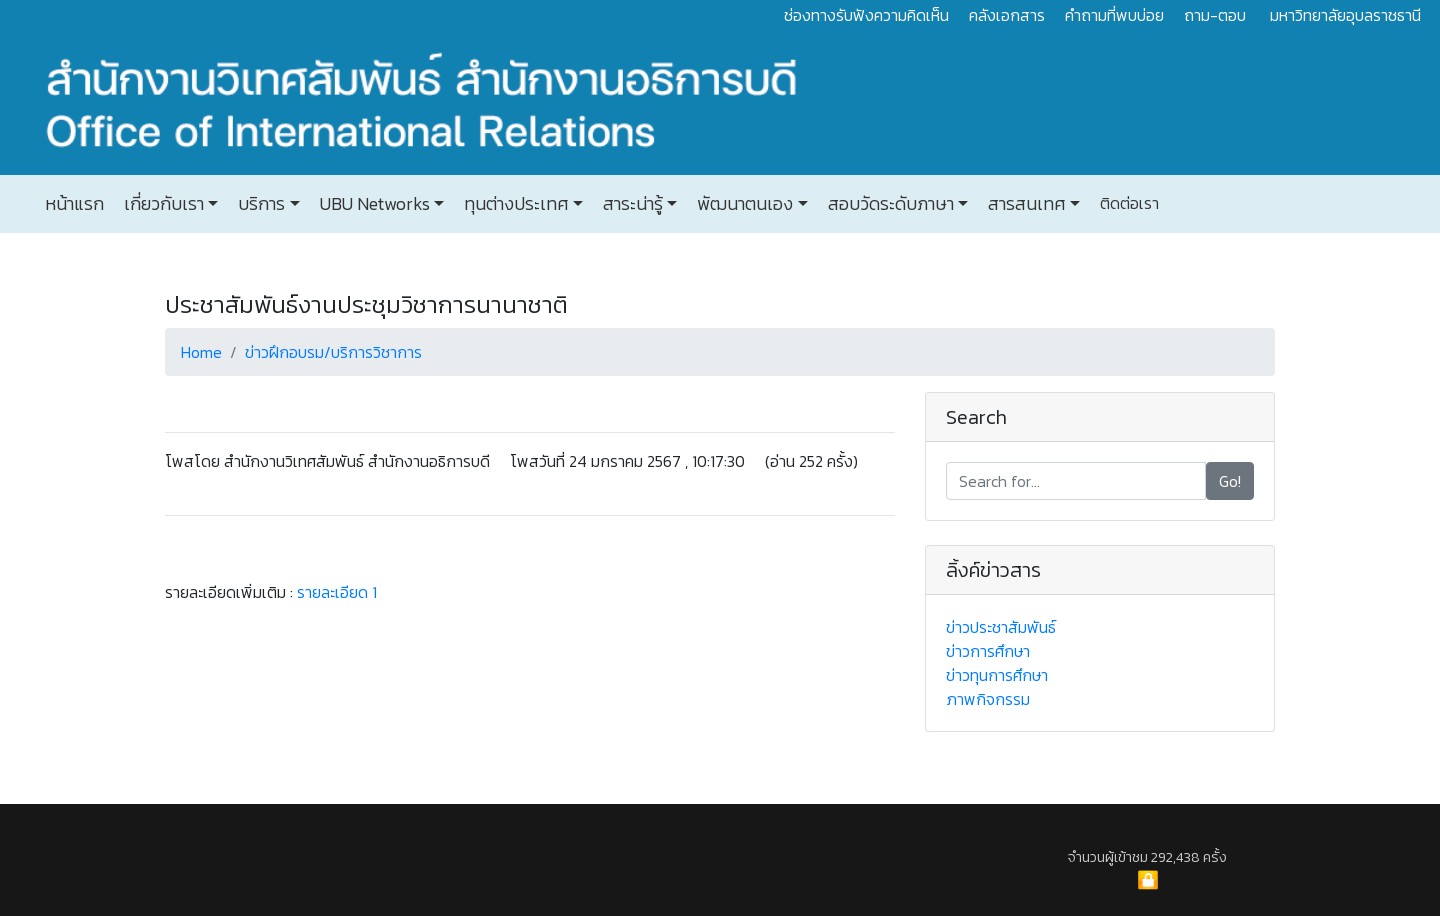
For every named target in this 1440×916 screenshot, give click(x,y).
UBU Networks (373, 204)
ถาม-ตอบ (1215, 15)
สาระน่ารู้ (631, 204)
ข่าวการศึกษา (988, 651)
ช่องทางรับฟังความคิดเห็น (866, 15)
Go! (1230, 481)
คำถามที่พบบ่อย (1114, 15)
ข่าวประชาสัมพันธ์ (1001, 627)
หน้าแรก (74, 204)
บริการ (259, 204)
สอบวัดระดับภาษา (889, 204)
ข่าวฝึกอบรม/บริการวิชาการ (333, 352)
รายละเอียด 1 (337, 592)
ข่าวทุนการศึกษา (997, 675)
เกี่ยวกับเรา (162, 204)
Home (201, 352)
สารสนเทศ (1024, 204)
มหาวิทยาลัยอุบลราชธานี (1345, 15)
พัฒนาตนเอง (743, 204)
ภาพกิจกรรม (988, 699)
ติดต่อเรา (1127, 203)
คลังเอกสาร (1007, 15)
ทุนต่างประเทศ (514, 204)
